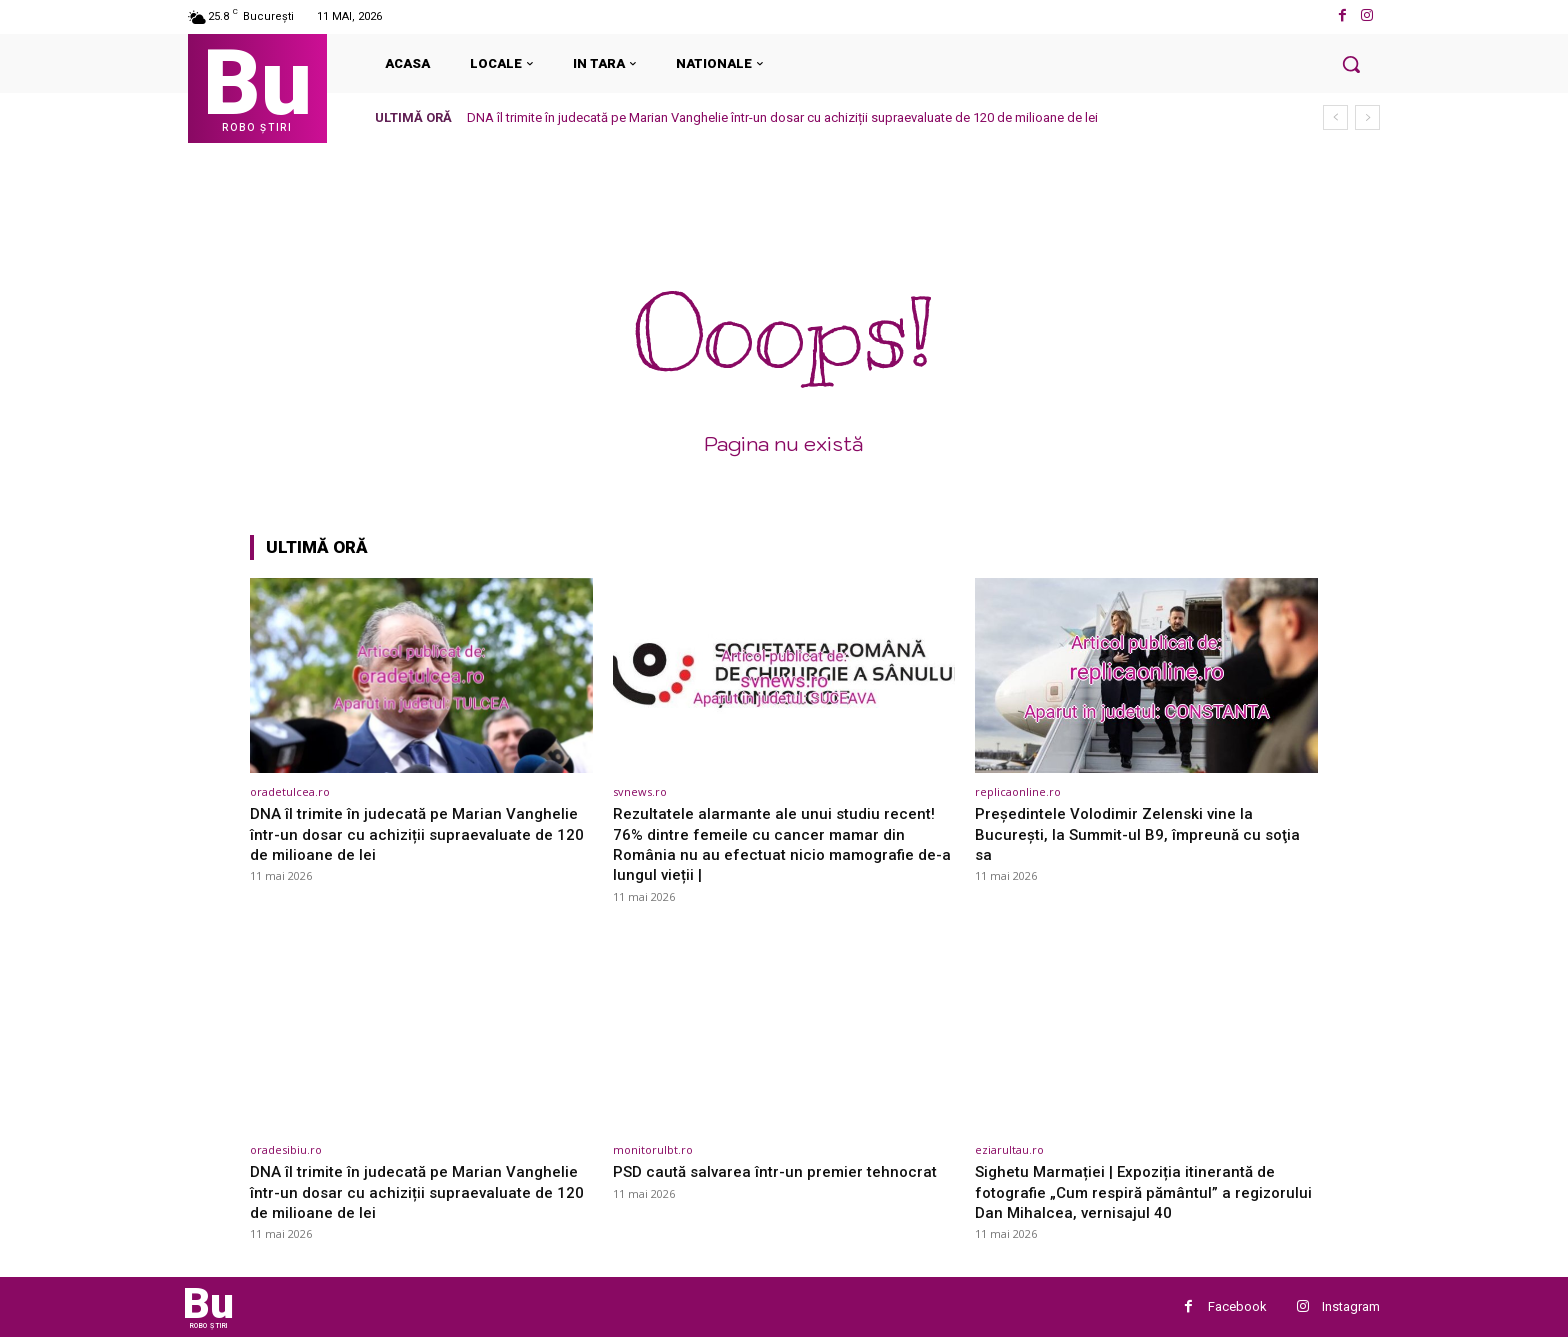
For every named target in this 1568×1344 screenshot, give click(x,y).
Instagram (1351, 1310)
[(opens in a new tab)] (421, 675)
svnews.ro (640, 791)
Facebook (1237, 1310)
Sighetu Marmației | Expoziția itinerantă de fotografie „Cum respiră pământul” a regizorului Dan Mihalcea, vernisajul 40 (1136, 1191)
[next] (1367, 117)
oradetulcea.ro (290, 791)
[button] (1351, 64)
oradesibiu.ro (286, 1149)
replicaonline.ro (1018, 791)
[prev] (1335, 117)
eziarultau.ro (1009, 1149)
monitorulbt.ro (653, 1149)
